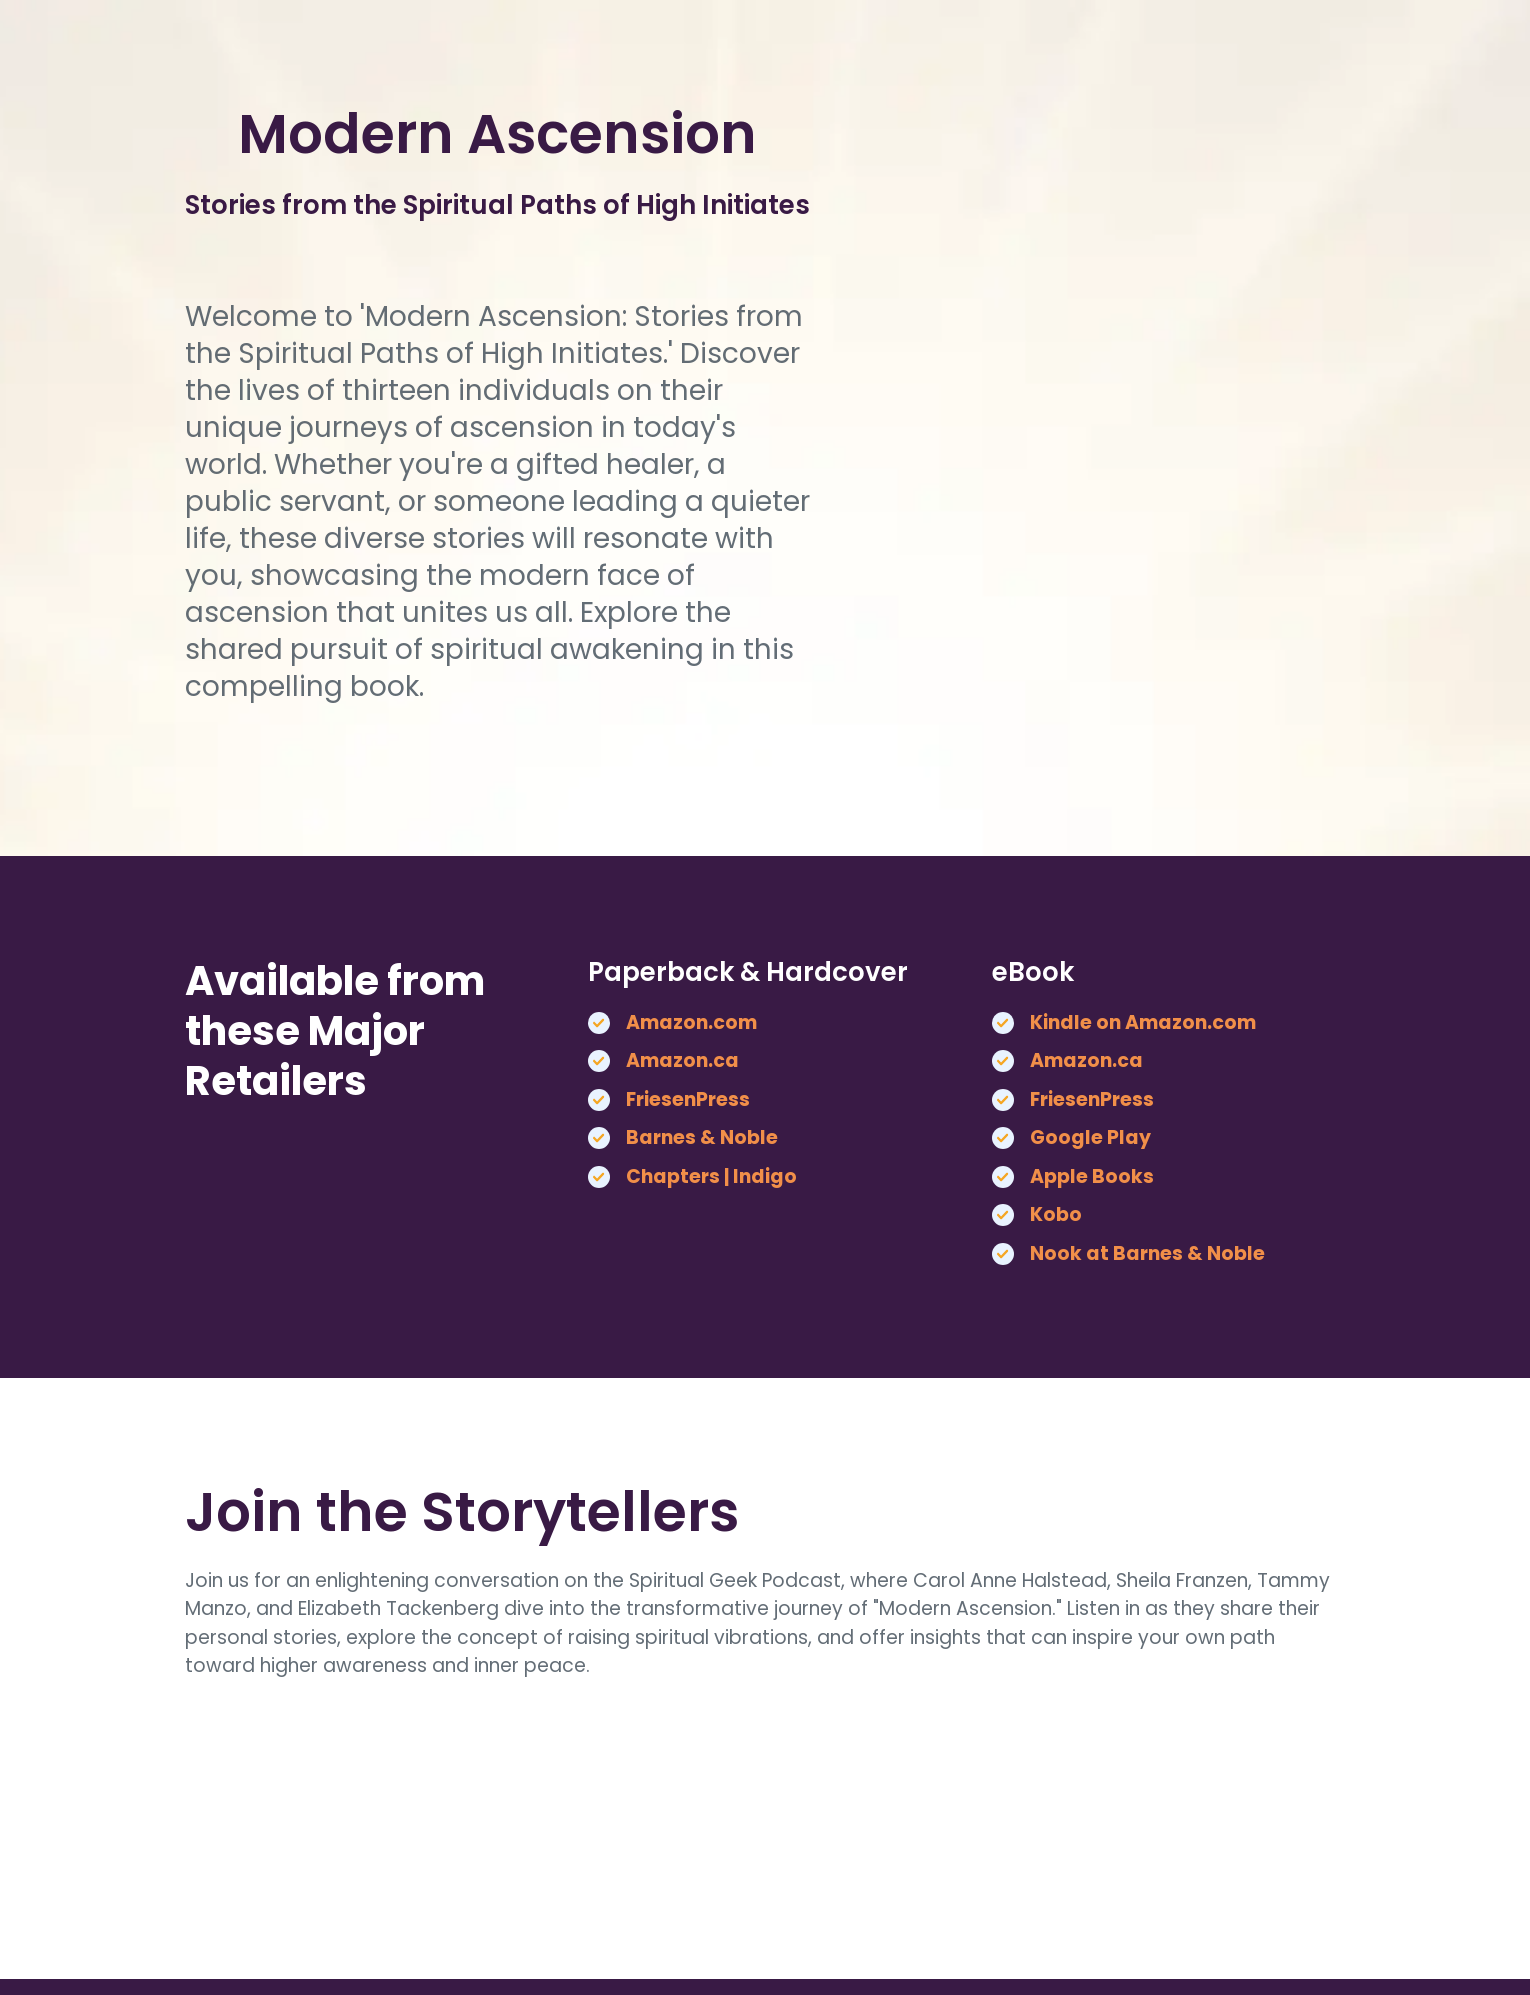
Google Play (1090, 1137)
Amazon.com (691, 1022)
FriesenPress (688, 1099)
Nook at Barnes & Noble (1147, 1253)
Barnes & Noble (702, 1137)
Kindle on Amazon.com (1143, 1022)
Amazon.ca (682, 1060)
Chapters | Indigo (711, 1176)
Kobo (1056, 1214)
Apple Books (1092, 1176)
